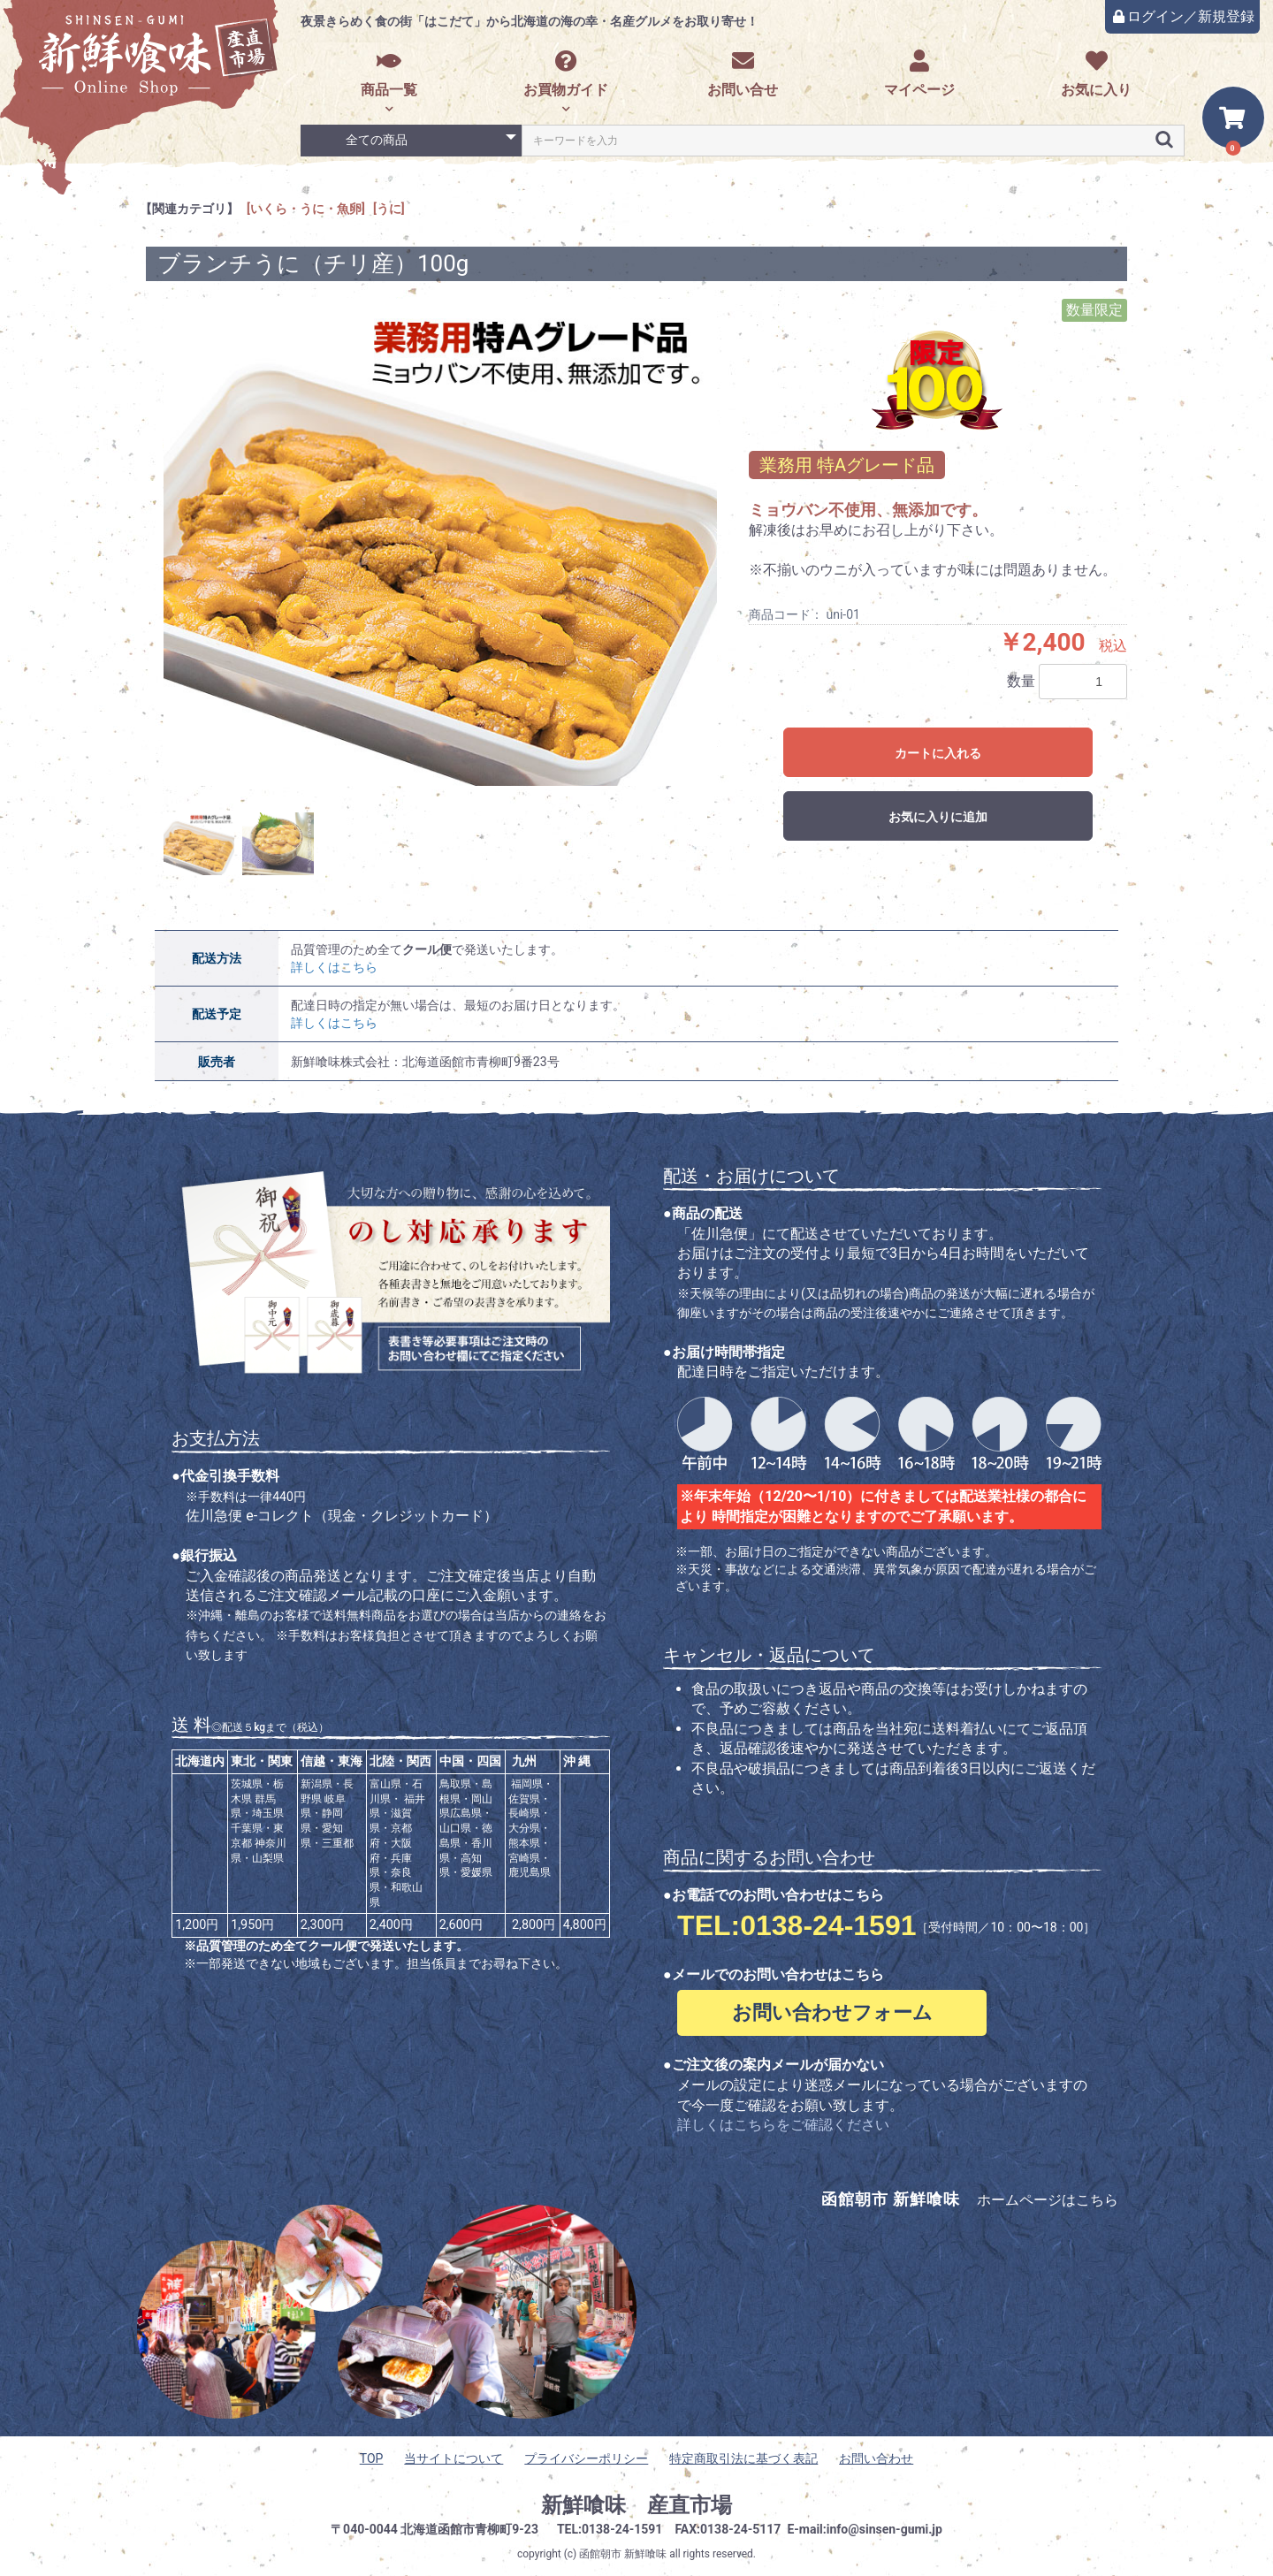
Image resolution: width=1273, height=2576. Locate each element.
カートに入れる (938, 753)
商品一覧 (389, 74)
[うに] (389, 209)
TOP (372, 2458)
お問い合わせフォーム (832, 2012)
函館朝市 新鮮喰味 (623, 2554)
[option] (440, 543)
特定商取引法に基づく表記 (743, 2458)
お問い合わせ (876, 2458)
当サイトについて (453, 2458)
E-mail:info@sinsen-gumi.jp (864, 2529)
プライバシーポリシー (586, 2458)
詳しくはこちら (334, 967)
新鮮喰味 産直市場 (636, 2505)
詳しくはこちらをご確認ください (783, 2124)
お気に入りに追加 (937, 817)
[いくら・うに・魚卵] (306, 209)
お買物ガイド (565, 74)
